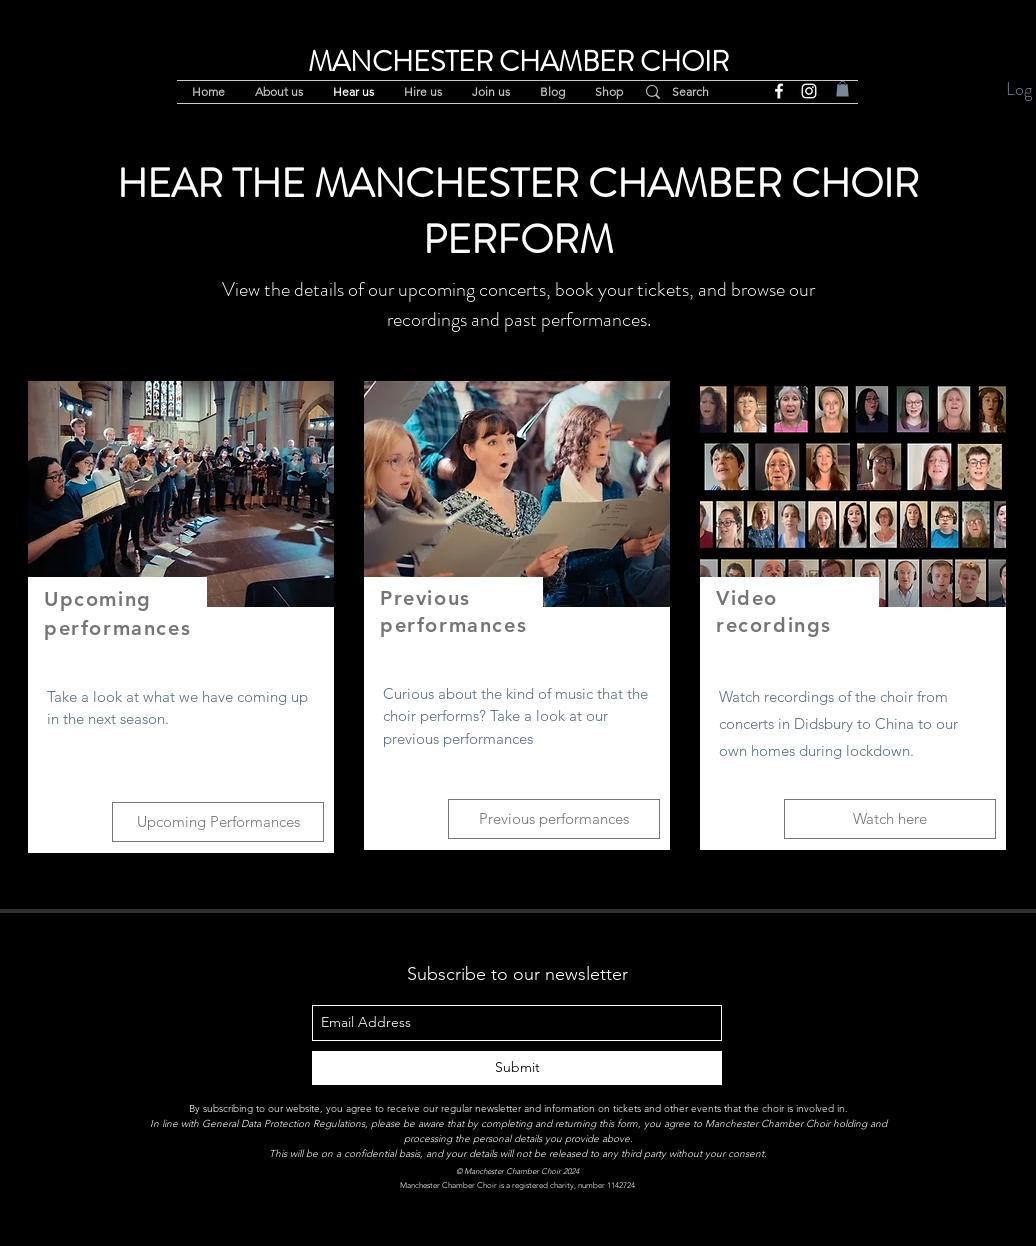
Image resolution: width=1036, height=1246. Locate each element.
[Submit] (517, 1068)
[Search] (700, 92)
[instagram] (809, 91)
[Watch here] (890, 819)
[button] (842, 89)
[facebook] (779, 91)
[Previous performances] (554, 819)
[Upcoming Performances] (218, 822)
